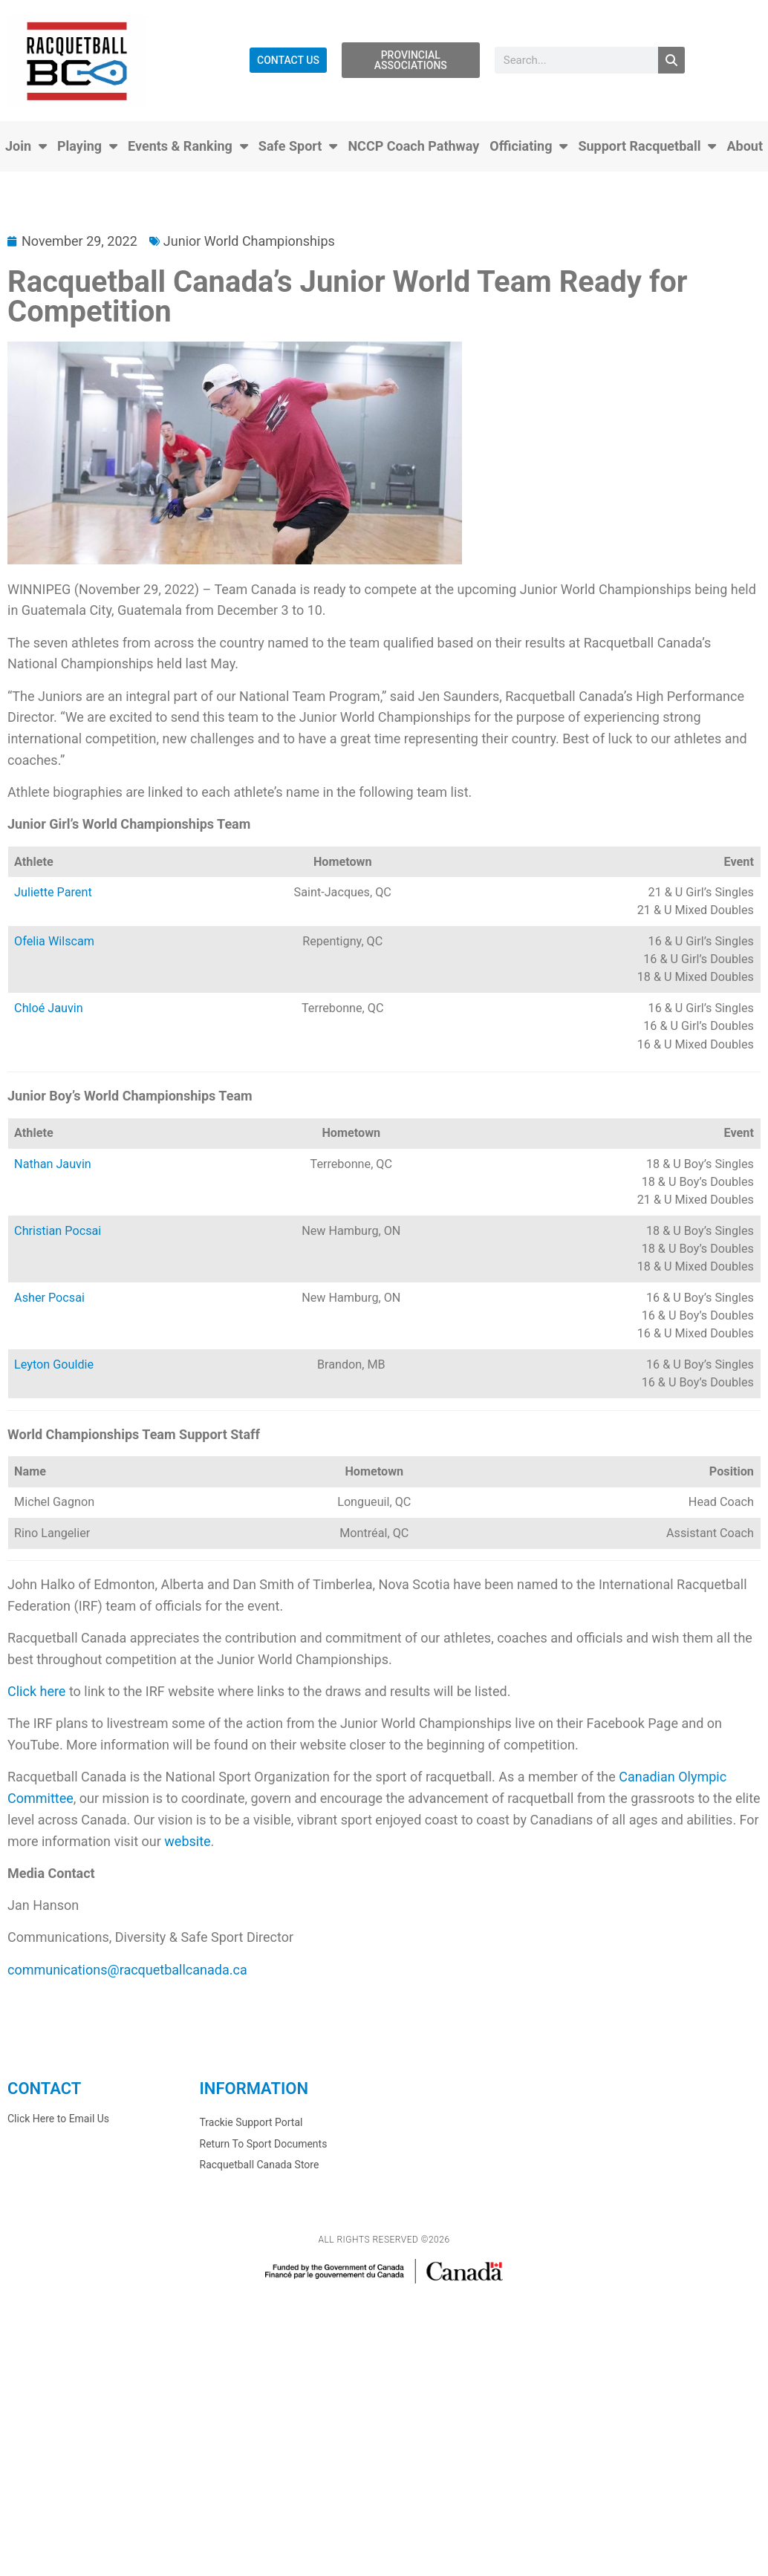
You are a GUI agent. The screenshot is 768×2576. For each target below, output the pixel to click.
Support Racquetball (647, 146)
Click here (36, 1691)
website (187, 1841)
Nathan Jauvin (52, 1164)
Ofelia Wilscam (54, 941)
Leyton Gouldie (54, 1364)
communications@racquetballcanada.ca (127, 1969)
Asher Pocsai (49, 1298)
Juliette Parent (53, 892)
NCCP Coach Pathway (413, 146)
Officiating (528, 146)
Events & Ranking (188, 146)
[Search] (671, 60)
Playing (87, 146)
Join (26, 146)
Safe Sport (298, 146)
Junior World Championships (249, 241)
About (744, 146)
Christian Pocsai (57, 1231)
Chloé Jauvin (48, 1008)
